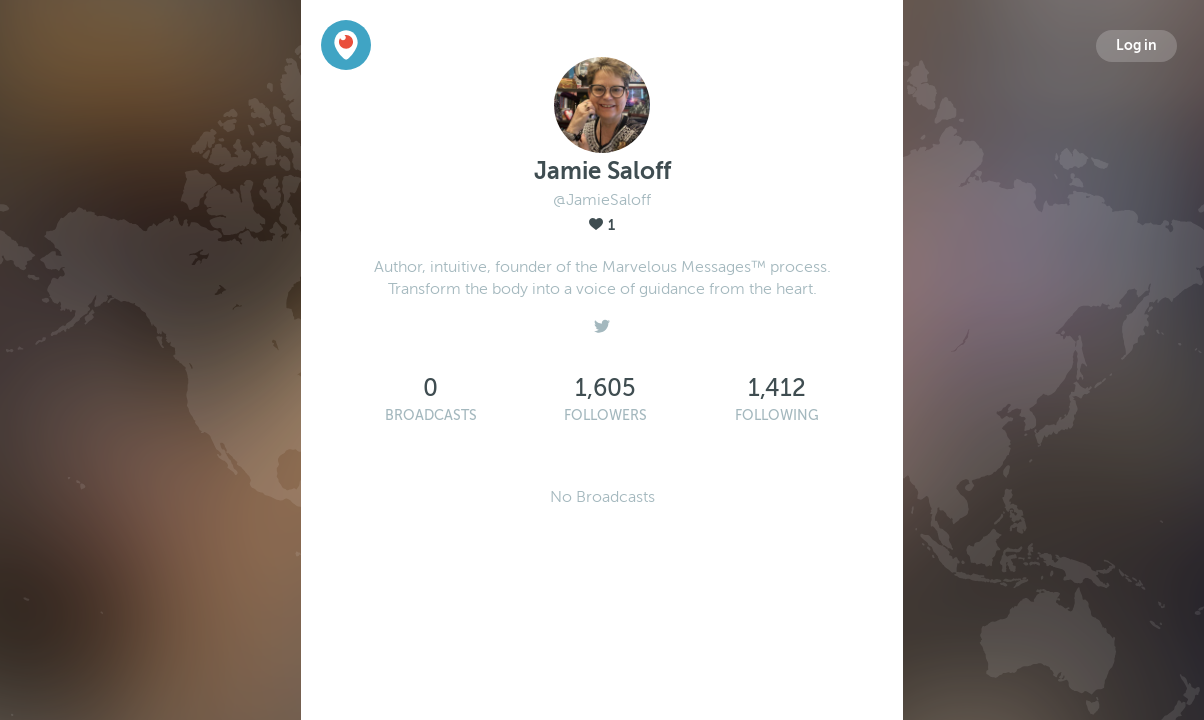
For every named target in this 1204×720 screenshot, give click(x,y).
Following (777, 415)
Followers (605, 415)
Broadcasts (431, 415)
